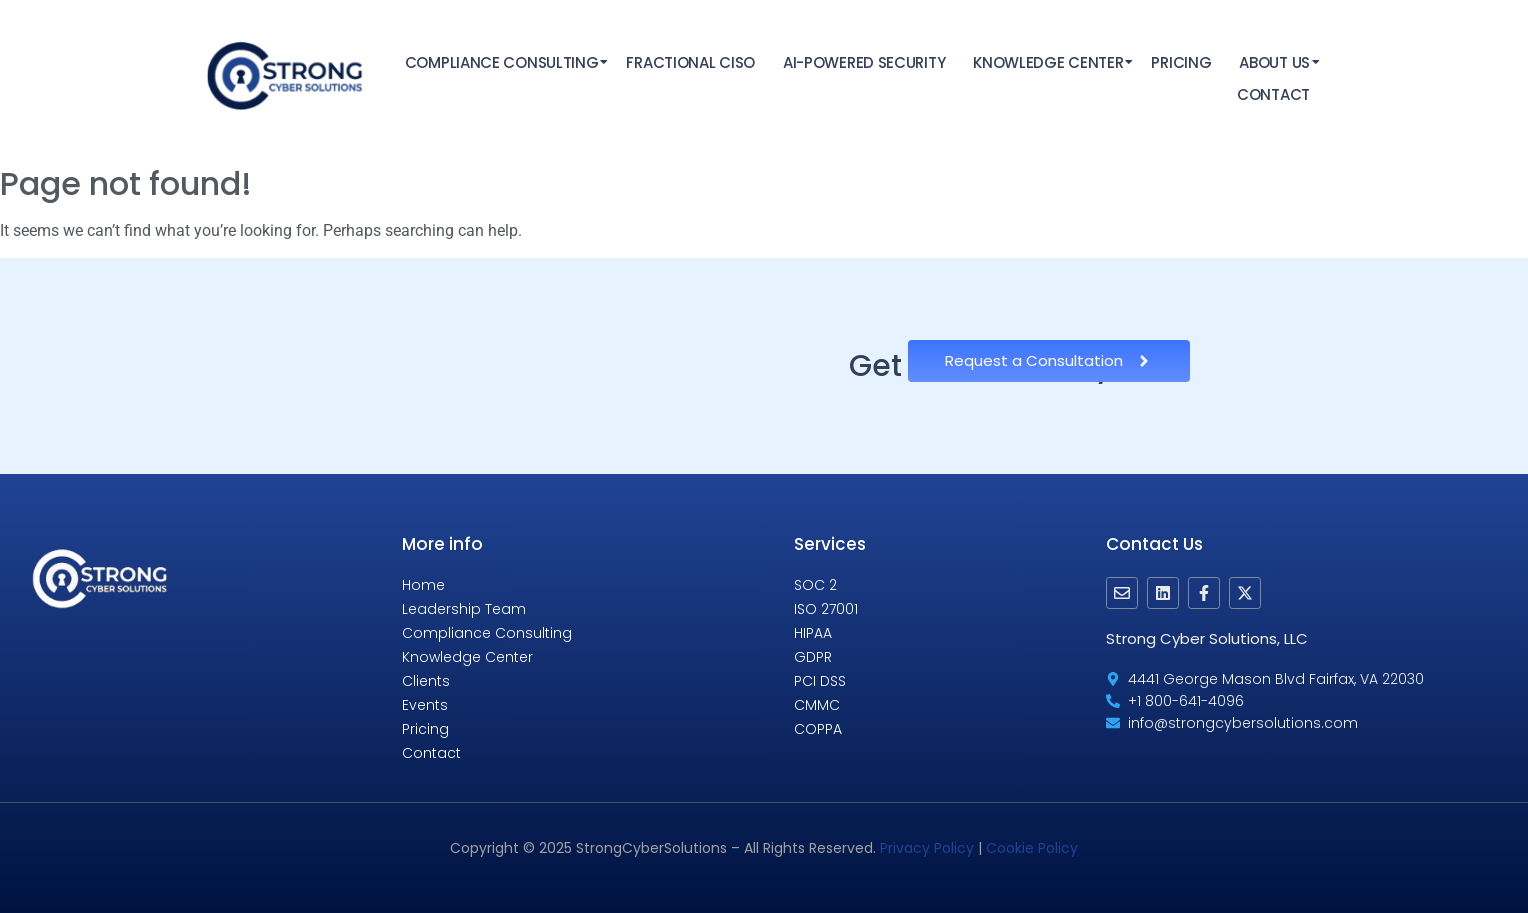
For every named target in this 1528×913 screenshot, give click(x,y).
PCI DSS (820, 681)
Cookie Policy (1032, 848)
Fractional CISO (690, 62)
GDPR (813, 657)
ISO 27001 (826, 609)
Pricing (1181, 62)
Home (423, 585)
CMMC (817, 705)
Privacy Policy (927, 848)
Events (425, 705)
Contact (1273, 94)
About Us (1275, 62)
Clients (426, 681)
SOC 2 (815, 585)
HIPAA (813, 633)
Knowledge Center (1049, 62)
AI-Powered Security (864, 62)
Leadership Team (464, 609)
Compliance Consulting (503, 62)
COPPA (818, 729)
